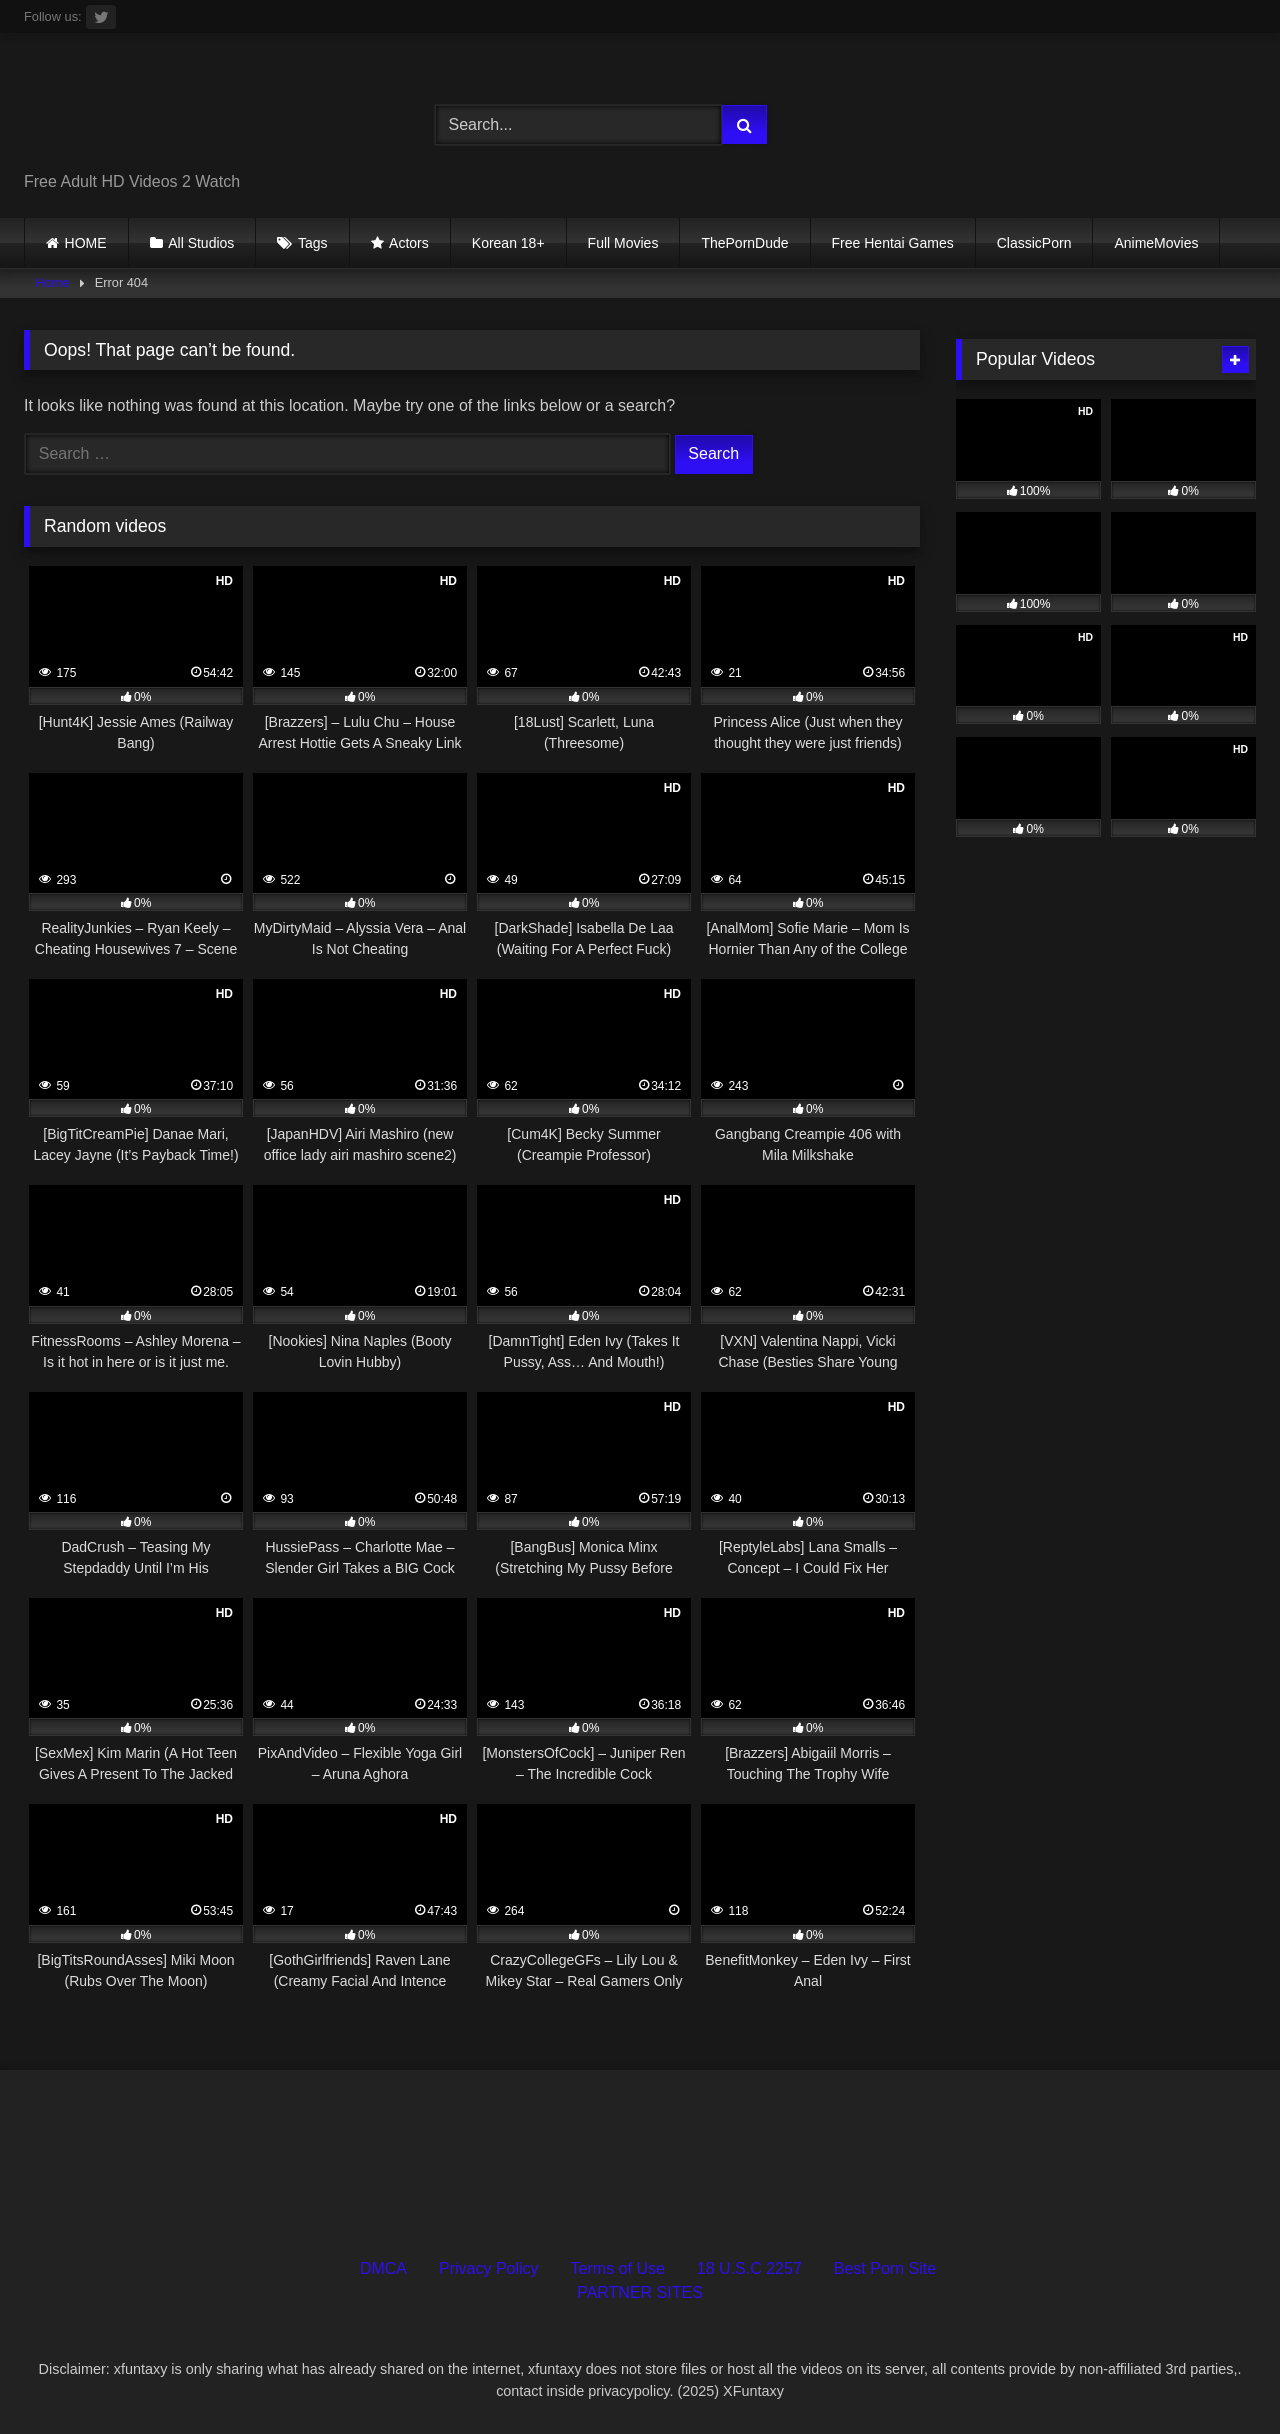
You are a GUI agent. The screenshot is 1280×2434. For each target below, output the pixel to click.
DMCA (383, 2268)
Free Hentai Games (893, 243)
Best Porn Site (885, 2268)
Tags (313, 243)
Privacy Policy (489, 2268)
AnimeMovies (1156, 243)
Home (53, 282)
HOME (86, 243)
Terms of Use (618, 2268)
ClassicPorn (1034, 243)
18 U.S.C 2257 (749, 2268)
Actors (409, 243)
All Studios (201, 243)
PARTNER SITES (640, 2292)
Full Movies (623, 243)
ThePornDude (744, 243)
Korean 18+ (508, 243)
